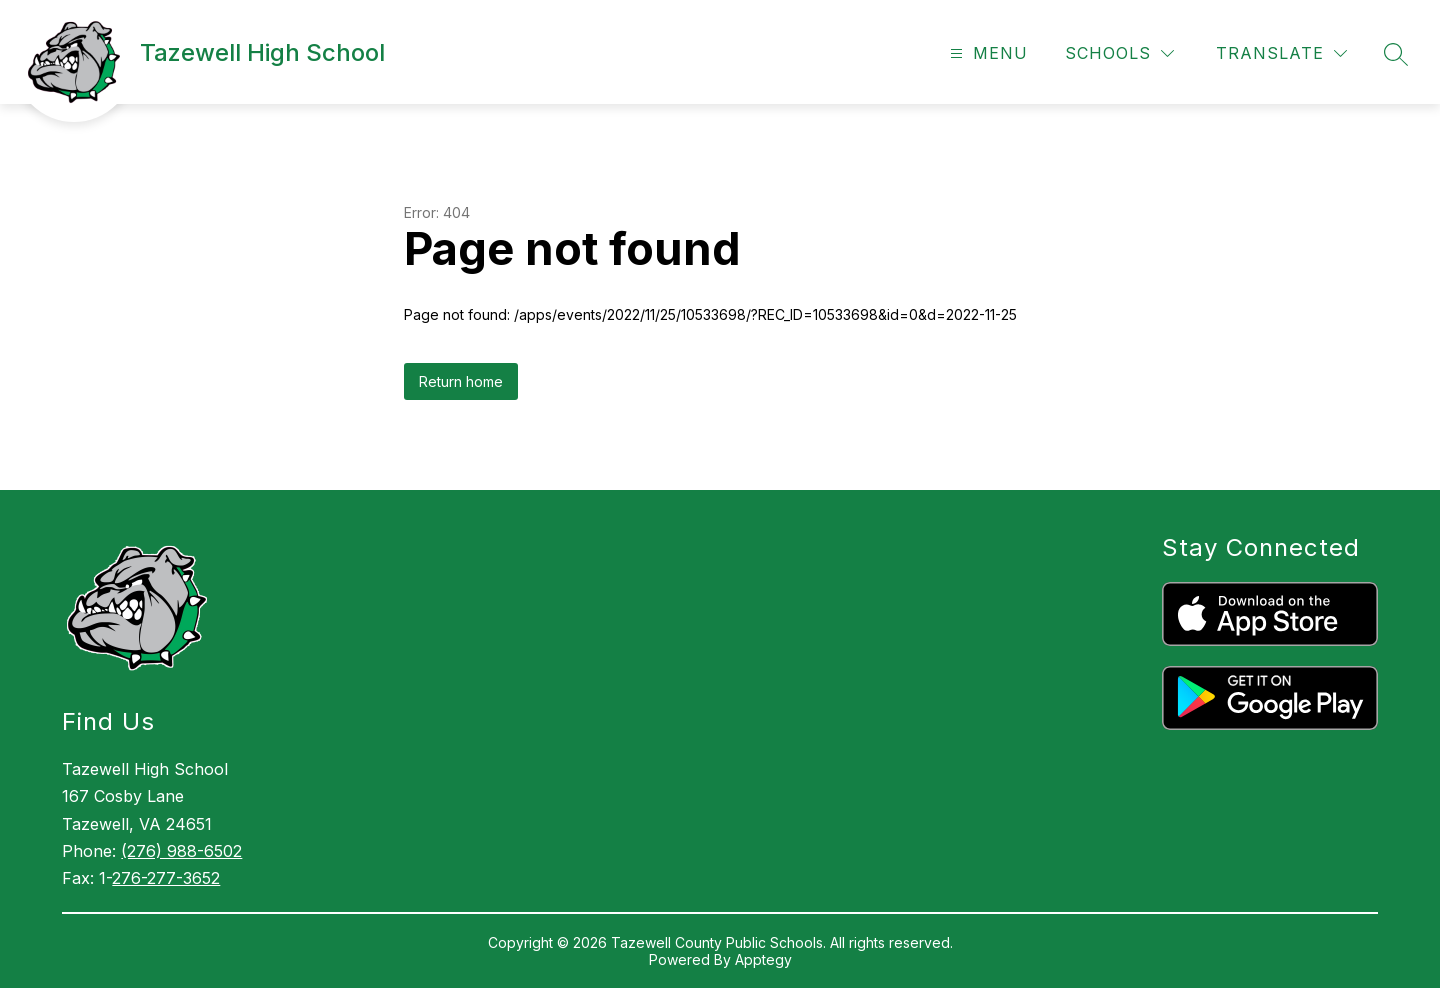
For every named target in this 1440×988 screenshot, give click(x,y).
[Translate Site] (1281, 53)
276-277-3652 (166, 878)
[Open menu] (986, 53)
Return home (461, 381)
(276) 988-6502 (181, 851)
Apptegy (763, 959)
